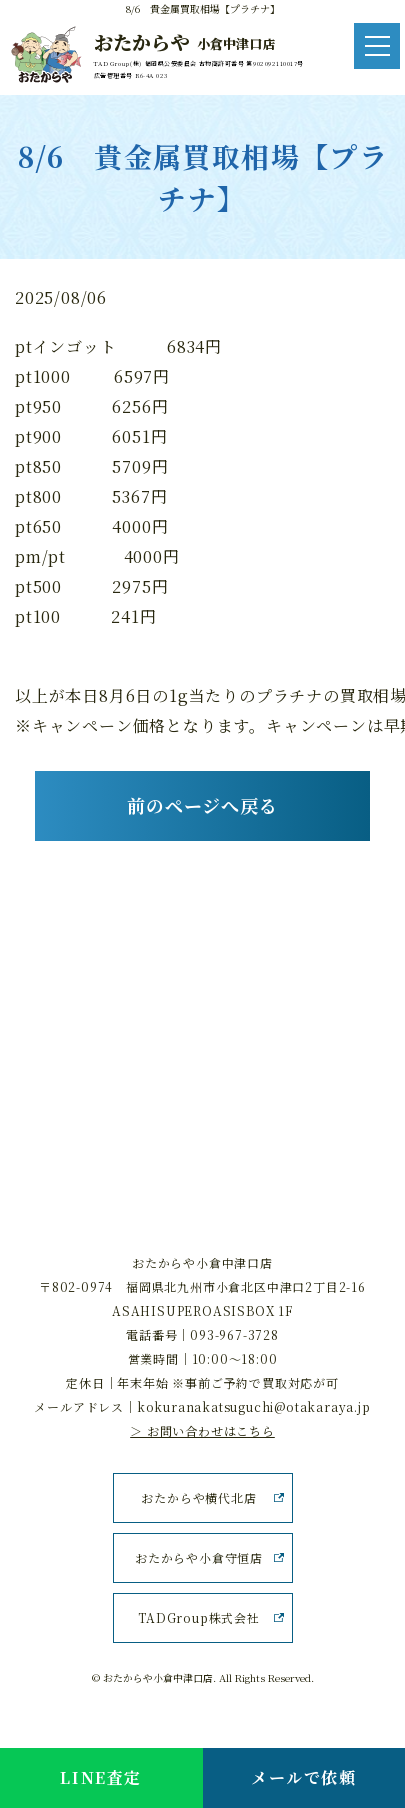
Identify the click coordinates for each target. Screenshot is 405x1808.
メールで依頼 (304, 1777)
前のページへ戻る (202, 805)
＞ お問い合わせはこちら (202, 1430)
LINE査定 (101, 1777)
